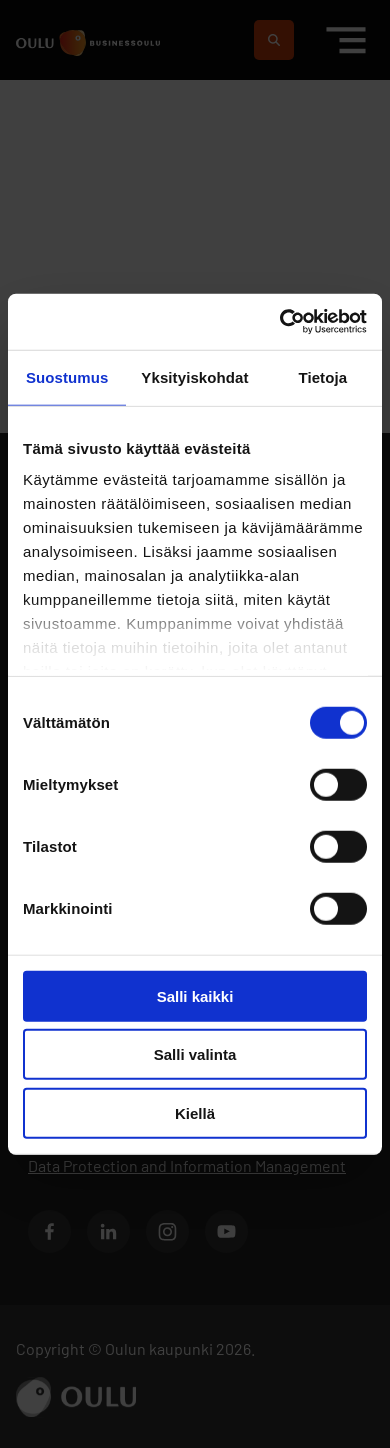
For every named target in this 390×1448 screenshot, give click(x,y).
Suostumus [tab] (67, 376)
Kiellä (195, 1112)
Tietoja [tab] (322, 376)
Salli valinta (195, 1054)
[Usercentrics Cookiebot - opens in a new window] (280, 322)
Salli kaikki (195, 995)
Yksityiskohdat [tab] (194, 376)
